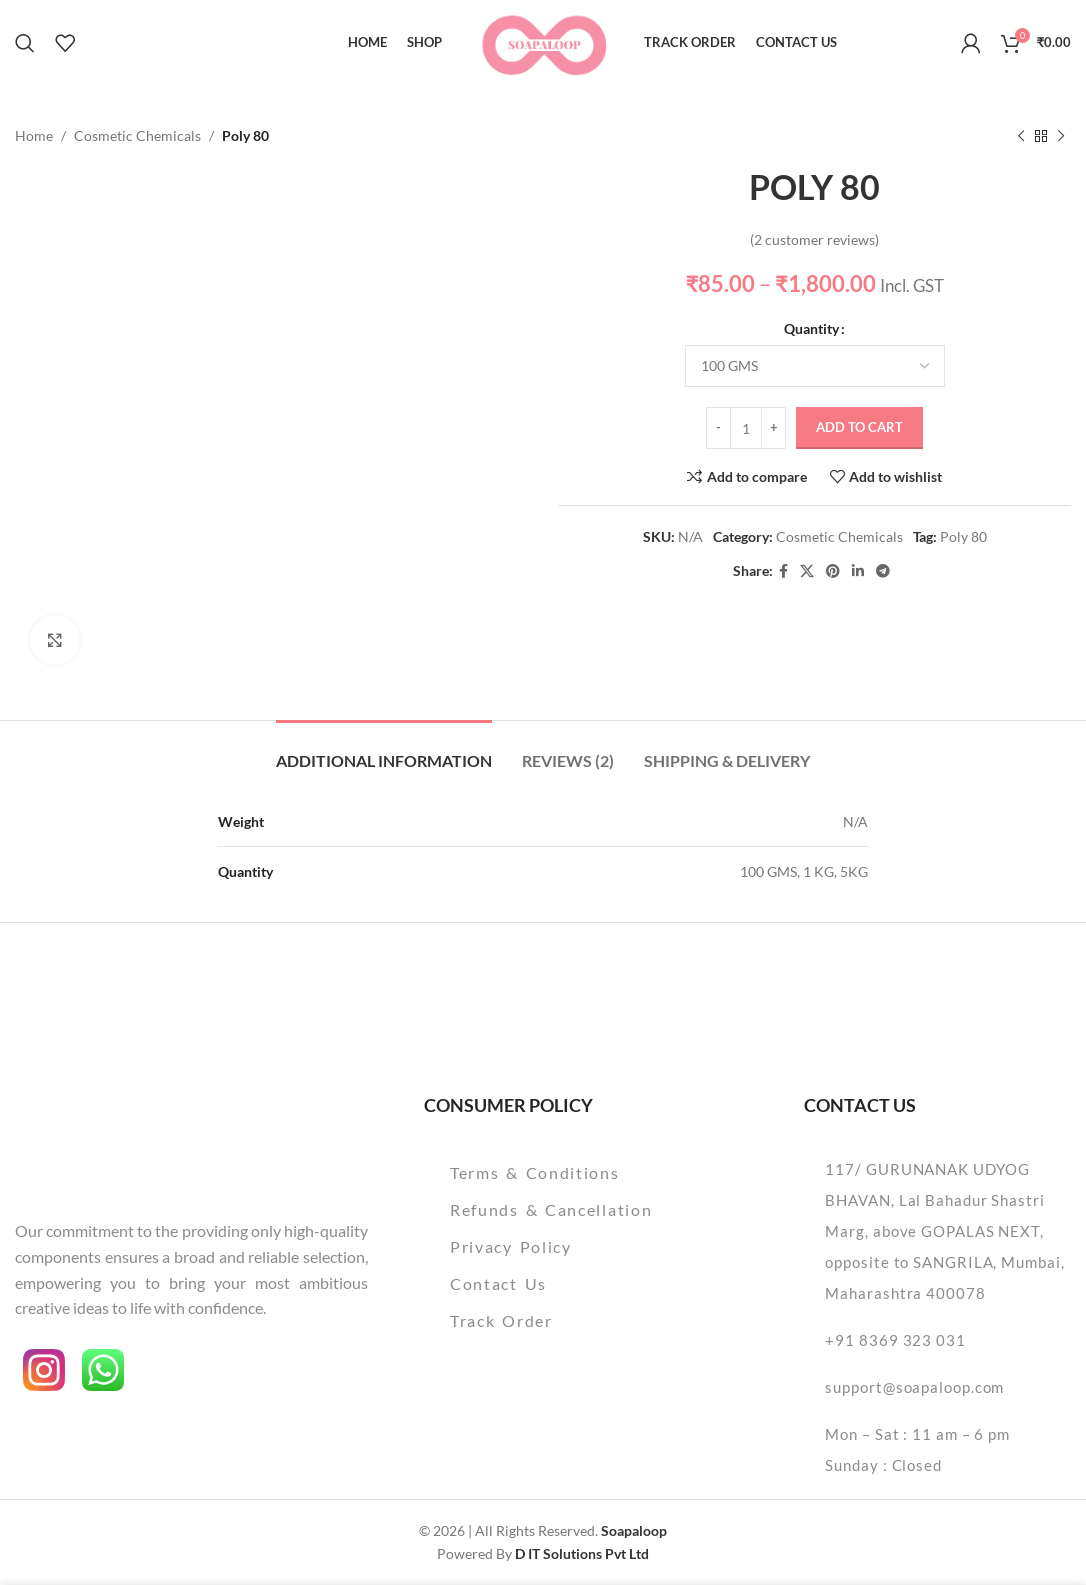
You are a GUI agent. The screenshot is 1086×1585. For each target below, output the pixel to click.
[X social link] (807, 571)
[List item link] (580, 1173)
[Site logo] (543, 40)
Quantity (811, 328)
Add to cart (859, 428)
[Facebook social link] (783, 571)
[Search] (25, 43)
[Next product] (1061, 136)
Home (34, 135)
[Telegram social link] (883, 571)
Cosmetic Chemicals (137, 135)
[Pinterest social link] (833, 571)
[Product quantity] (746, 429)
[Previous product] (1021, 136)
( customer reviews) (814, 239)
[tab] (384, 750)
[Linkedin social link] (858, 571)
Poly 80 (963, 536)
